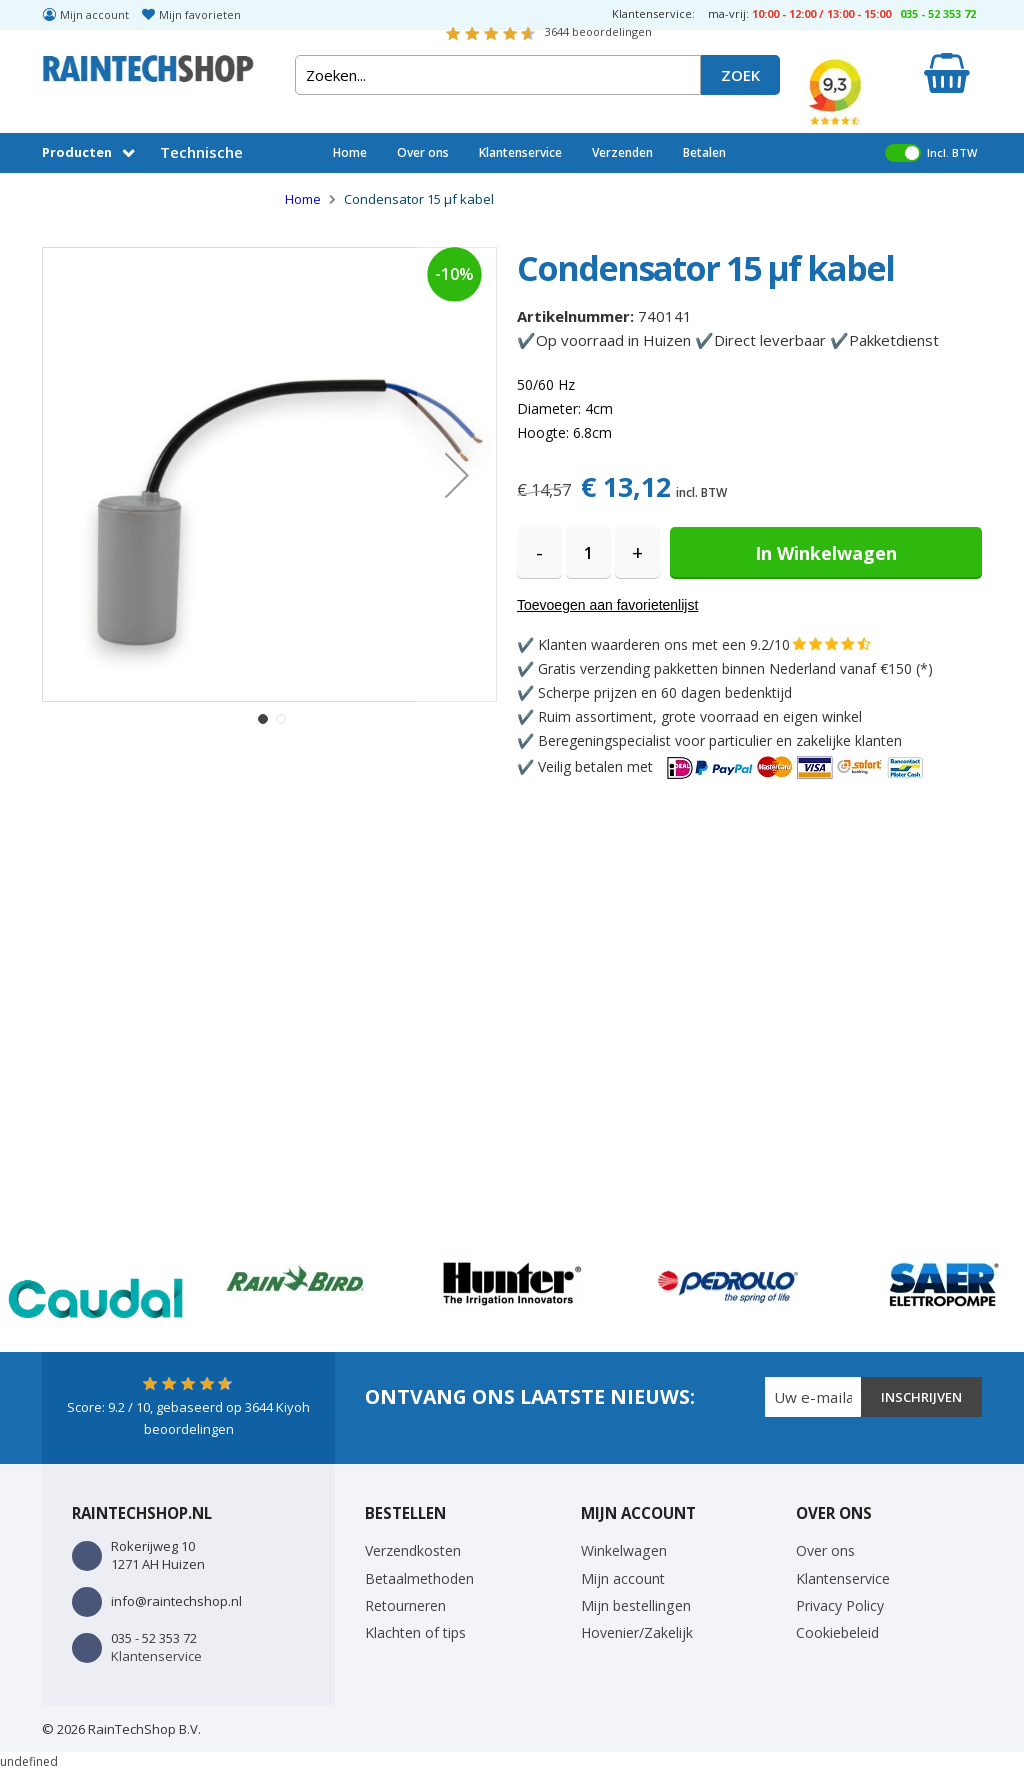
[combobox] (498, 75)
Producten (77, 152)
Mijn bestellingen (636, 1605)
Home (350, 152)
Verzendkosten (413, 1550)
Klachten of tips (415, 1632)
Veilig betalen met (732, 766)
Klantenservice (520, 152)
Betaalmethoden (419, 1578)
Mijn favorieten (200, 14)
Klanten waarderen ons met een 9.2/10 (664, 644)
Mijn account (94, 14)
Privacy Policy (840, 1605)
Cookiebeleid (837, 1632)
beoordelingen (598, 31)
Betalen (704, 152)
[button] (457, 474)
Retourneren (405, 1605)
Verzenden (622, 152)
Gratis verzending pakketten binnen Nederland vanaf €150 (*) (735, 668)
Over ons (423, 152)
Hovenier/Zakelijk (637, 1632)
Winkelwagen (624, 1550)
